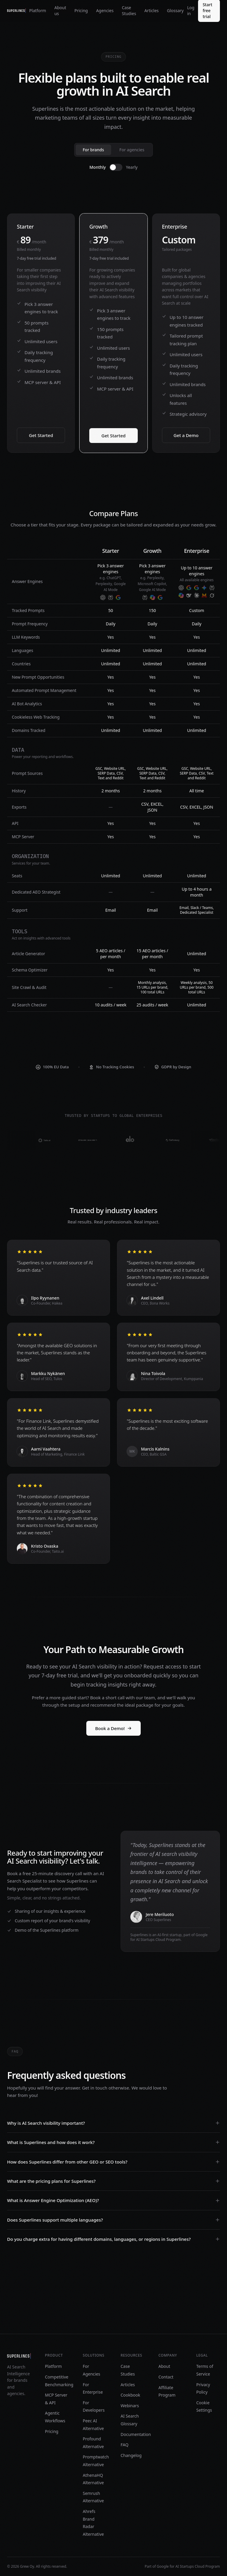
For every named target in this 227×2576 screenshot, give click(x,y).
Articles (151, 10)
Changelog (131, 2455)
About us (60, 10)
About (164, 2366)
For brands (93, 149)
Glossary (175, 10)
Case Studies (129, 10)
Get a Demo (186, 435)
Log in (190, 10)
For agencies (132, 149)
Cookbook (130, 2395)
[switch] (115, 167)
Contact (166, 2377)
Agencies (105, 10)
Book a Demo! (113, 1728)
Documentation (136, 2434)
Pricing (81, 10)
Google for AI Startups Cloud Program (188, 2566)
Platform (37, 10)
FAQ (125, 2444)
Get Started (41, 435)
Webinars (130, 2405)
